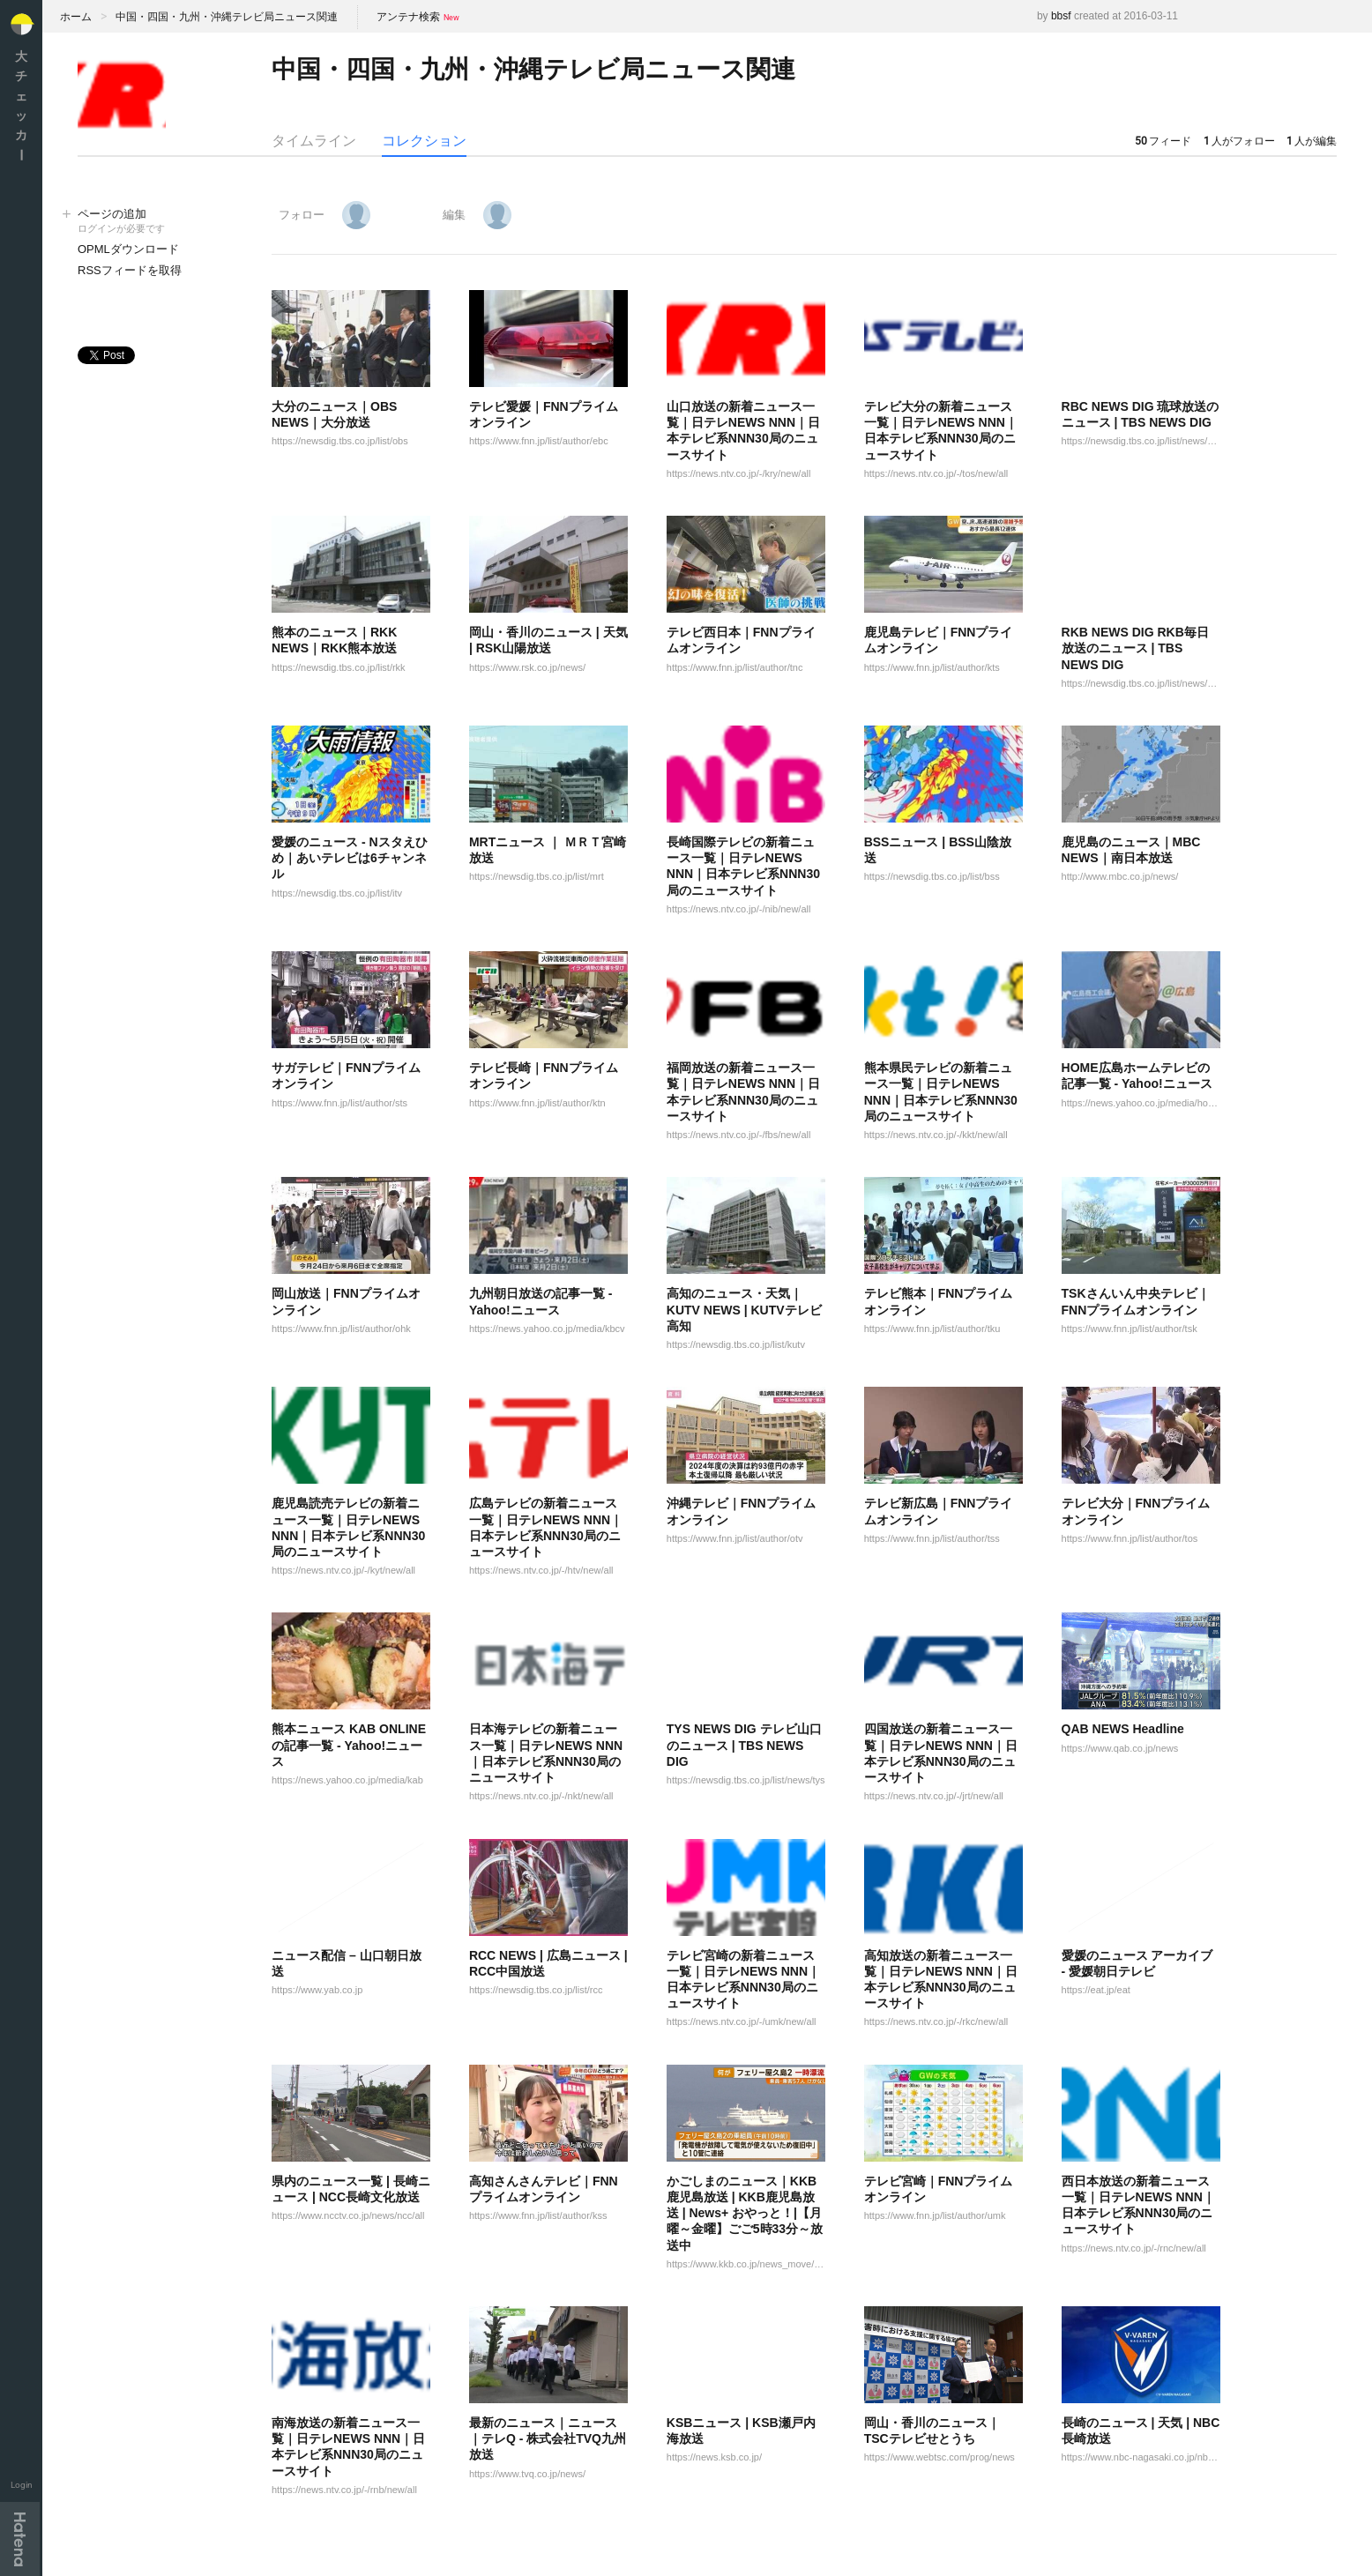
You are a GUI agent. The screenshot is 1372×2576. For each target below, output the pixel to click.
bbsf (1061, 16)
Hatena (20, 2539)
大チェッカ (21, 105)
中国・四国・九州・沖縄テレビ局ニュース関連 (227, 17)
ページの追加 (157, 221)
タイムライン (314, 140)
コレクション (424, 140)
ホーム (76, 17)
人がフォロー (1239, 141)
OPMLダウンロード (128, 249)
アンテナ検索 (408, 17)
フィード (1163, 141)
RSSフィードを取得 (130, 270)
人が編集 (1311, 141)
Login (22, 2485)
